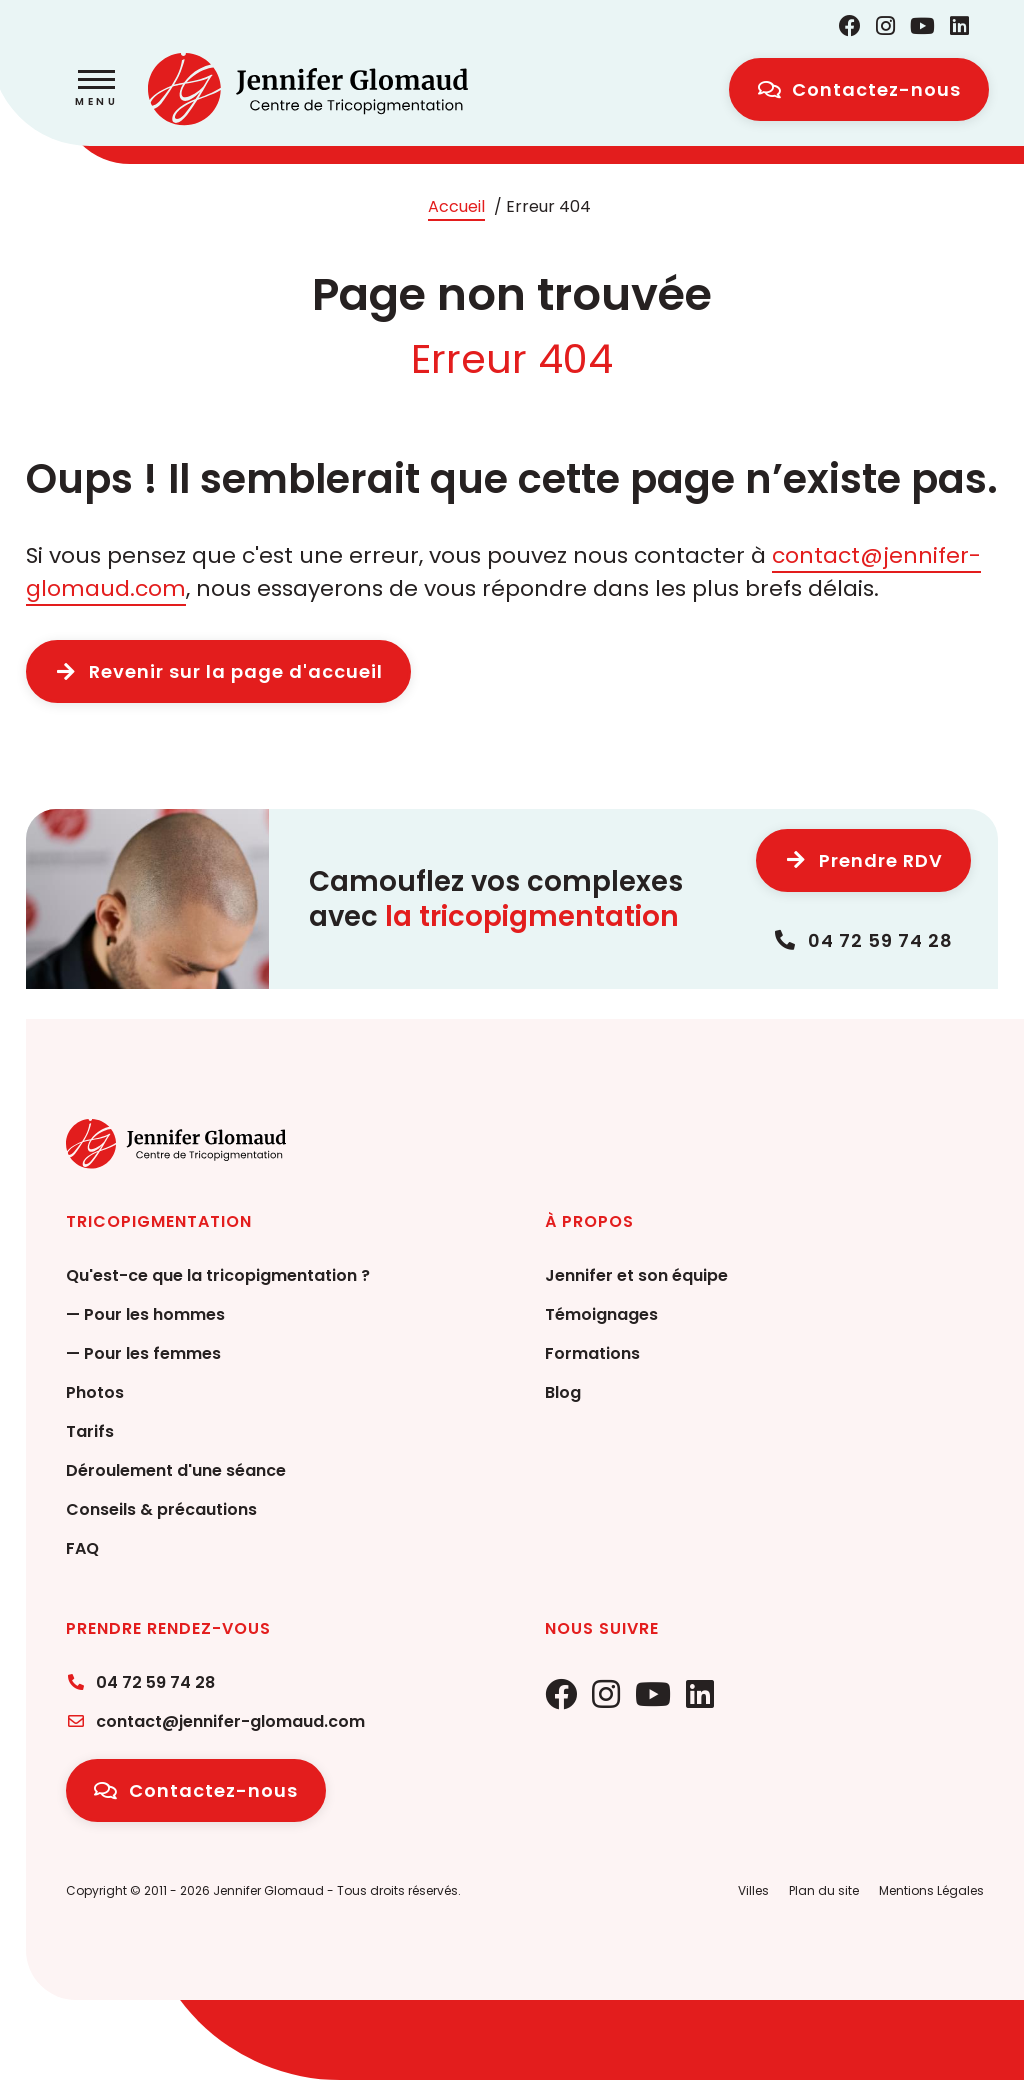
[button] (96, 90)
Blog (563, 1392)
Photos (95, 1392)
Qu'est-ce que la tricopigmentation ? (218, 1275)
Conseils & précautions (161, 1509)
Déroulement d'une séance (176, 1470)
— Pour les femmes (143, 1353)
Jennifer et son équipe (636, 1275)
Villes (753, 1890)
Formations (592, 1353)
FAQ (82, 1548)
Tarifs (90, 1431)
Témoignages (601, 1314)
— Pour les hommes (145, 1314)
